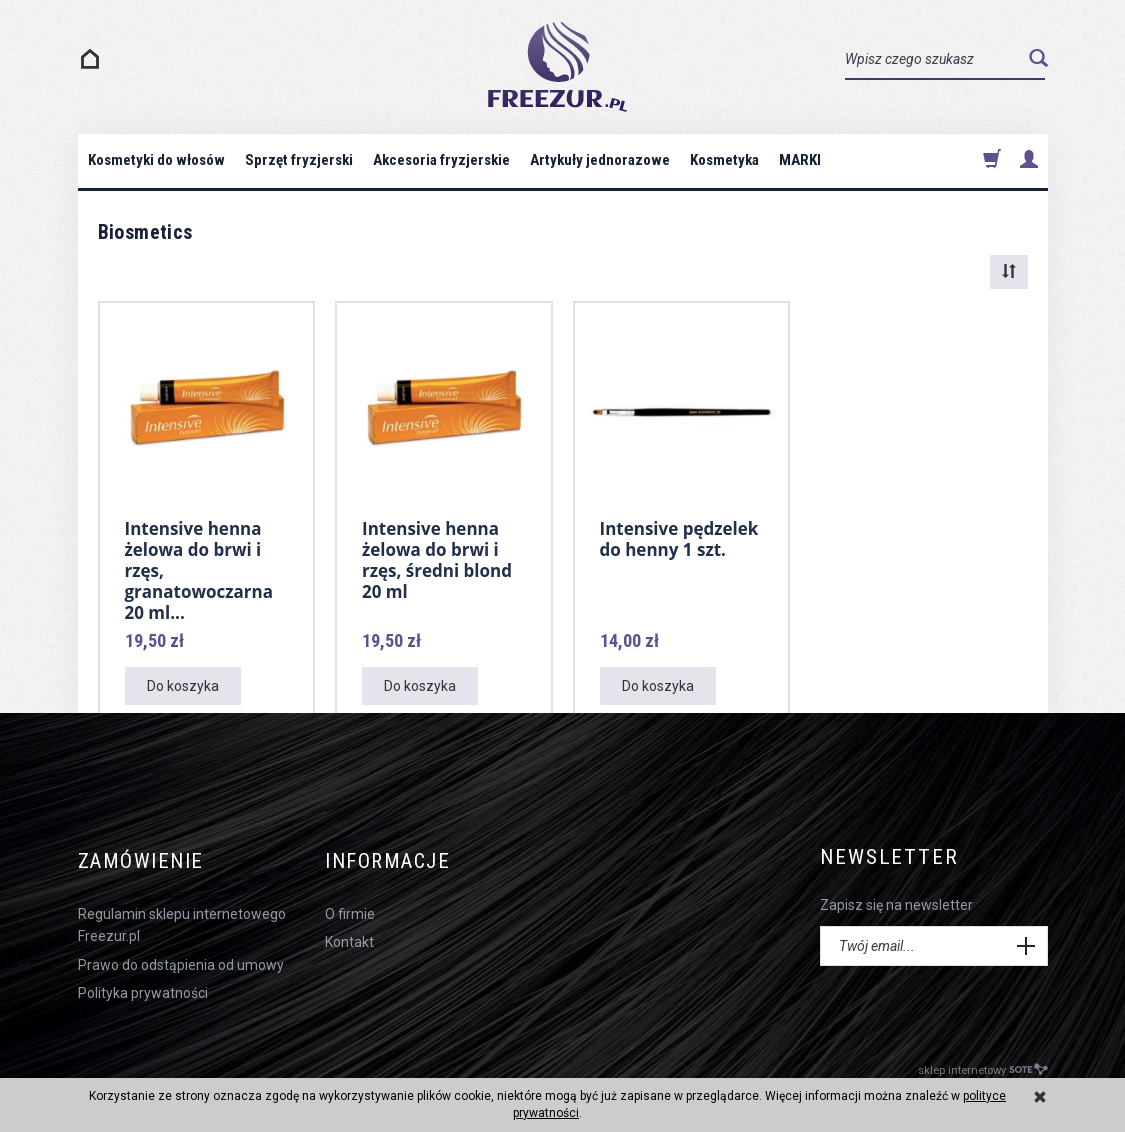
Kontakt (349, 936)
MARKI (800, 160)
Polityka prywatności (143, 987)
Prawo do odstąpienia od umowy (181, 959)
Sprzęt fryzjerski (299, 160)
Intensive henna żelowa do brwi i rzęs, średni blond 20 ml (437, 559)
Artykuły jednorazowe (600, 160)
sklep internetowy (983, 1063)
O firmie (350, 908)
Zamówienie (143, 857)
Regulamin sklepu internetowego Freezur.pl (182, 919)
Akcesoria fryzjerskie (441, 160)
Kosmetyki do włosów (156, 160)
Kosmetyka (724, 160)
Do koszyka (183, 686)
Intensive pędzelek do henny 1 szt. (679, 538)
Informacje (392, 857)
